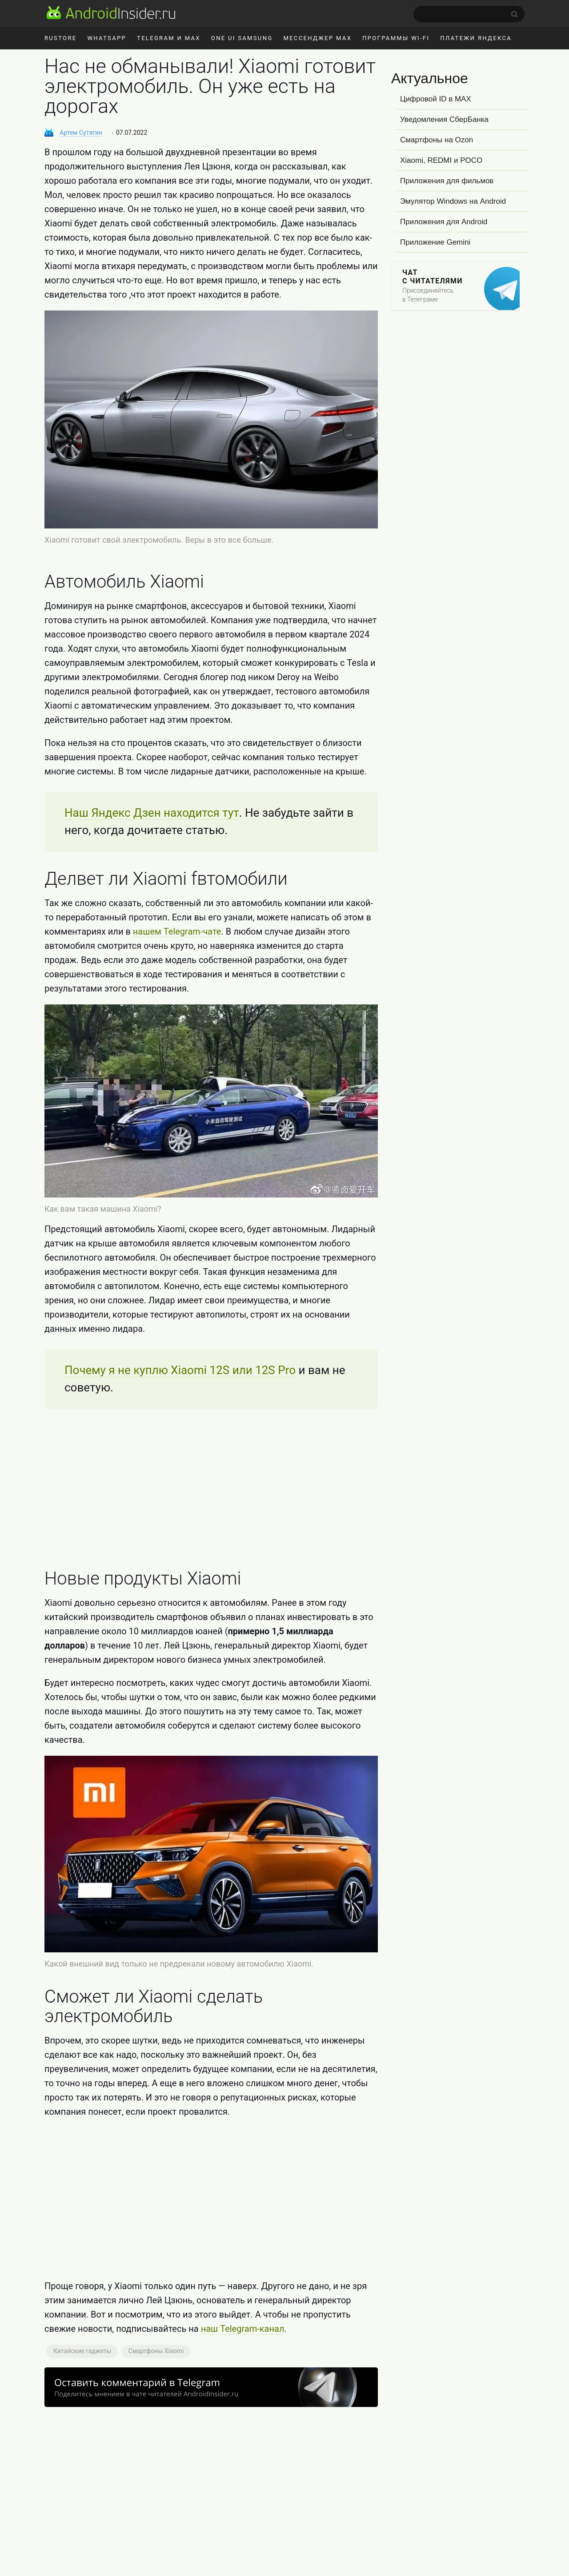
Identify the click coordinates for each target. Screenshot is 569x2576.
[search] (469, 14)
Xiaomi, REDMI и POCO (441, 160)
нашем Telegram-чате (177, 931)
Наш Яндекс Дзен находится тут (151, 812)
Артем (81, 132)
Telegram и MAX (168, 38)
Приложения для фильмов (446, 181)
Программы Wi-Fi (395, 38)
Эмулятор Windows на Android (453, 201)
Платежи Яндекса (476, 38)
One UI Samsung (242, 38)
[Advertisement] (211, 1489)
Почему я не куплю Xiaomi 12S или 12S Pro (180, 1370)
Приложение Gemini (435, 242)
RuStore (60, 38)
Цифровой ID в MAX (435, 99)
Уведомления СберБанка (444, 119)
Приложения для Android (444, 222)
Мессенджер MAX (317, 38)
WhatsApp (106, 38)
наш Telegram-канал (242, 2328)
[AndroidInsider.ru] (110, 12)
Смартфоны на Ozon (436, 140)
